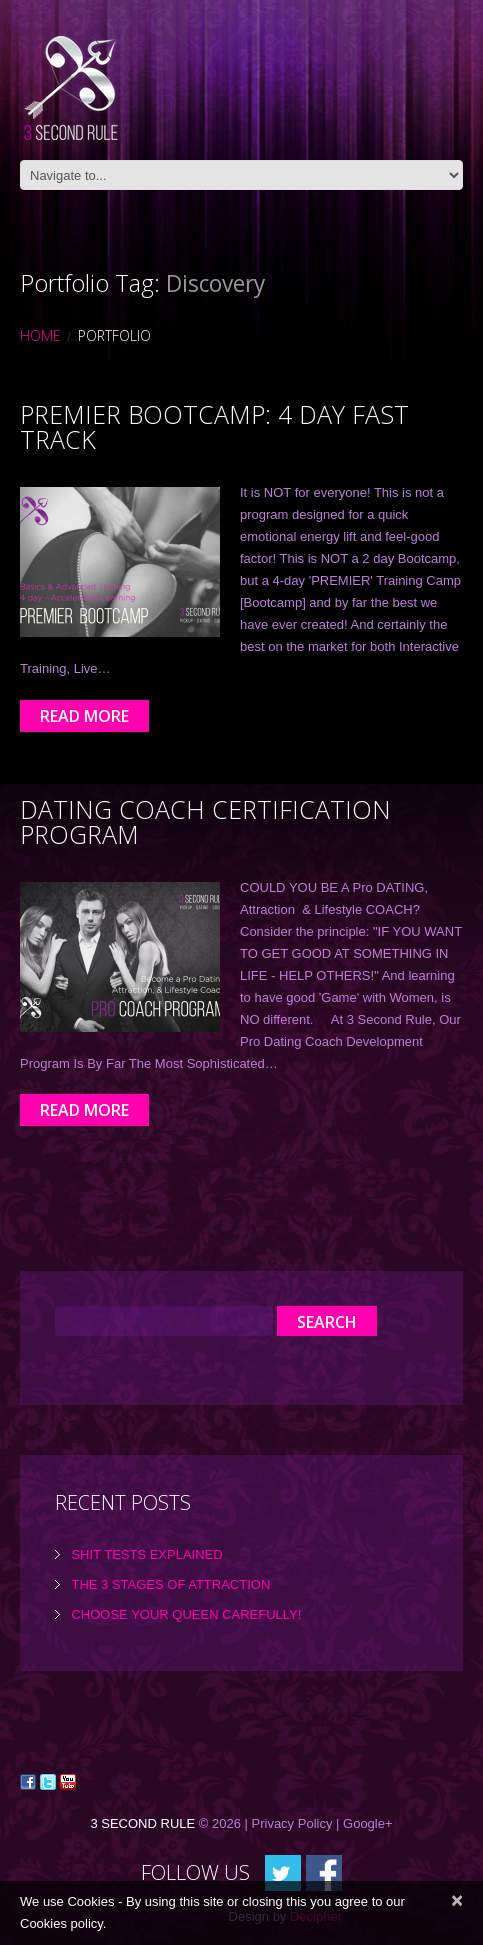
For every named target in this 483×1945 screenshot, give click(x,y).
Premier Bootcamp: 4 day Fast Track (214, 426)
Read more (84, 716)
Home (40, 335)
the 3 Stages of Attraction (170, 1584)
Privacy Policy (292, 1823)
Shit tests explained (146, 1554)
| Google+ (364, 1823)
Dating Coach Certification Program (205, 821)
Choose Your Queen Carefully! (186, 1614)
